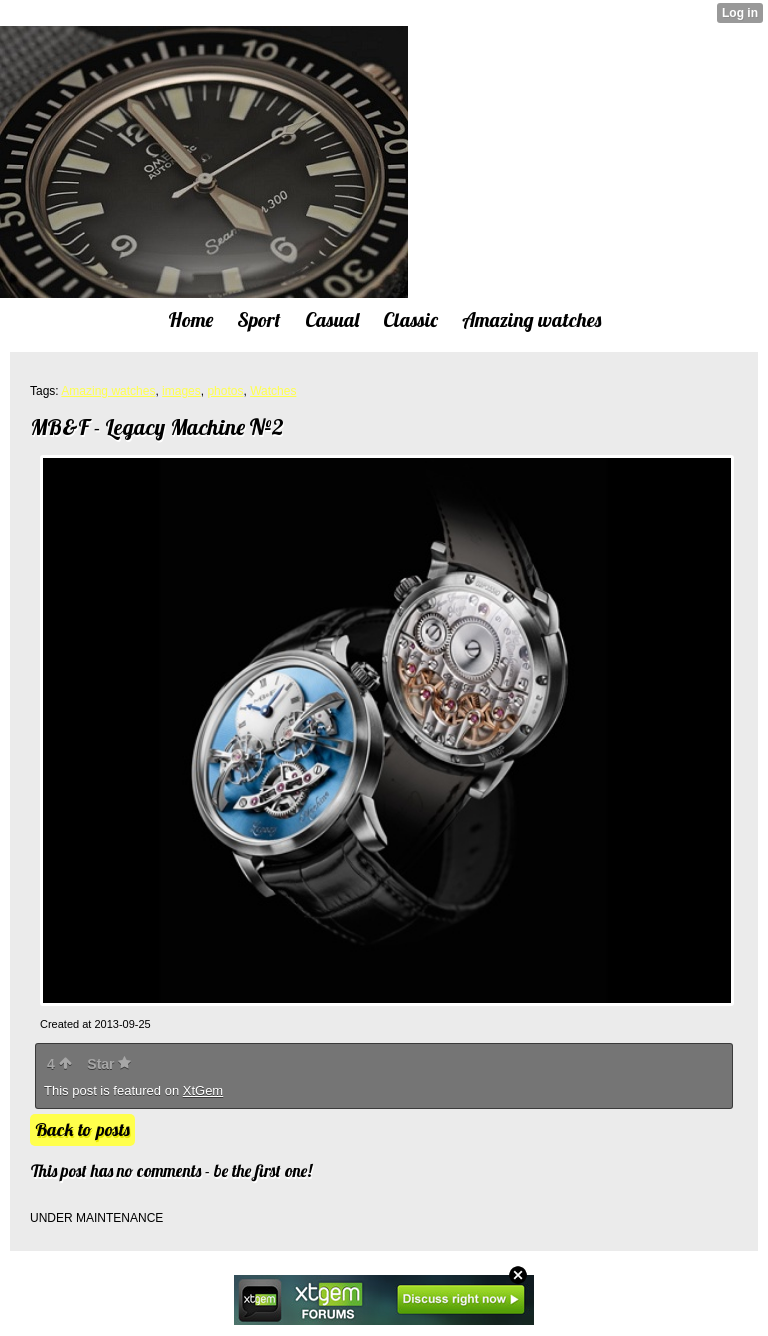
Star (109, 1064)
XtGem (203, 1090)
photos (225, 391)
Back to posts (82, 1129)
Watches (273, 391)
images (181, 391)
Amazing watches (108, 391)
